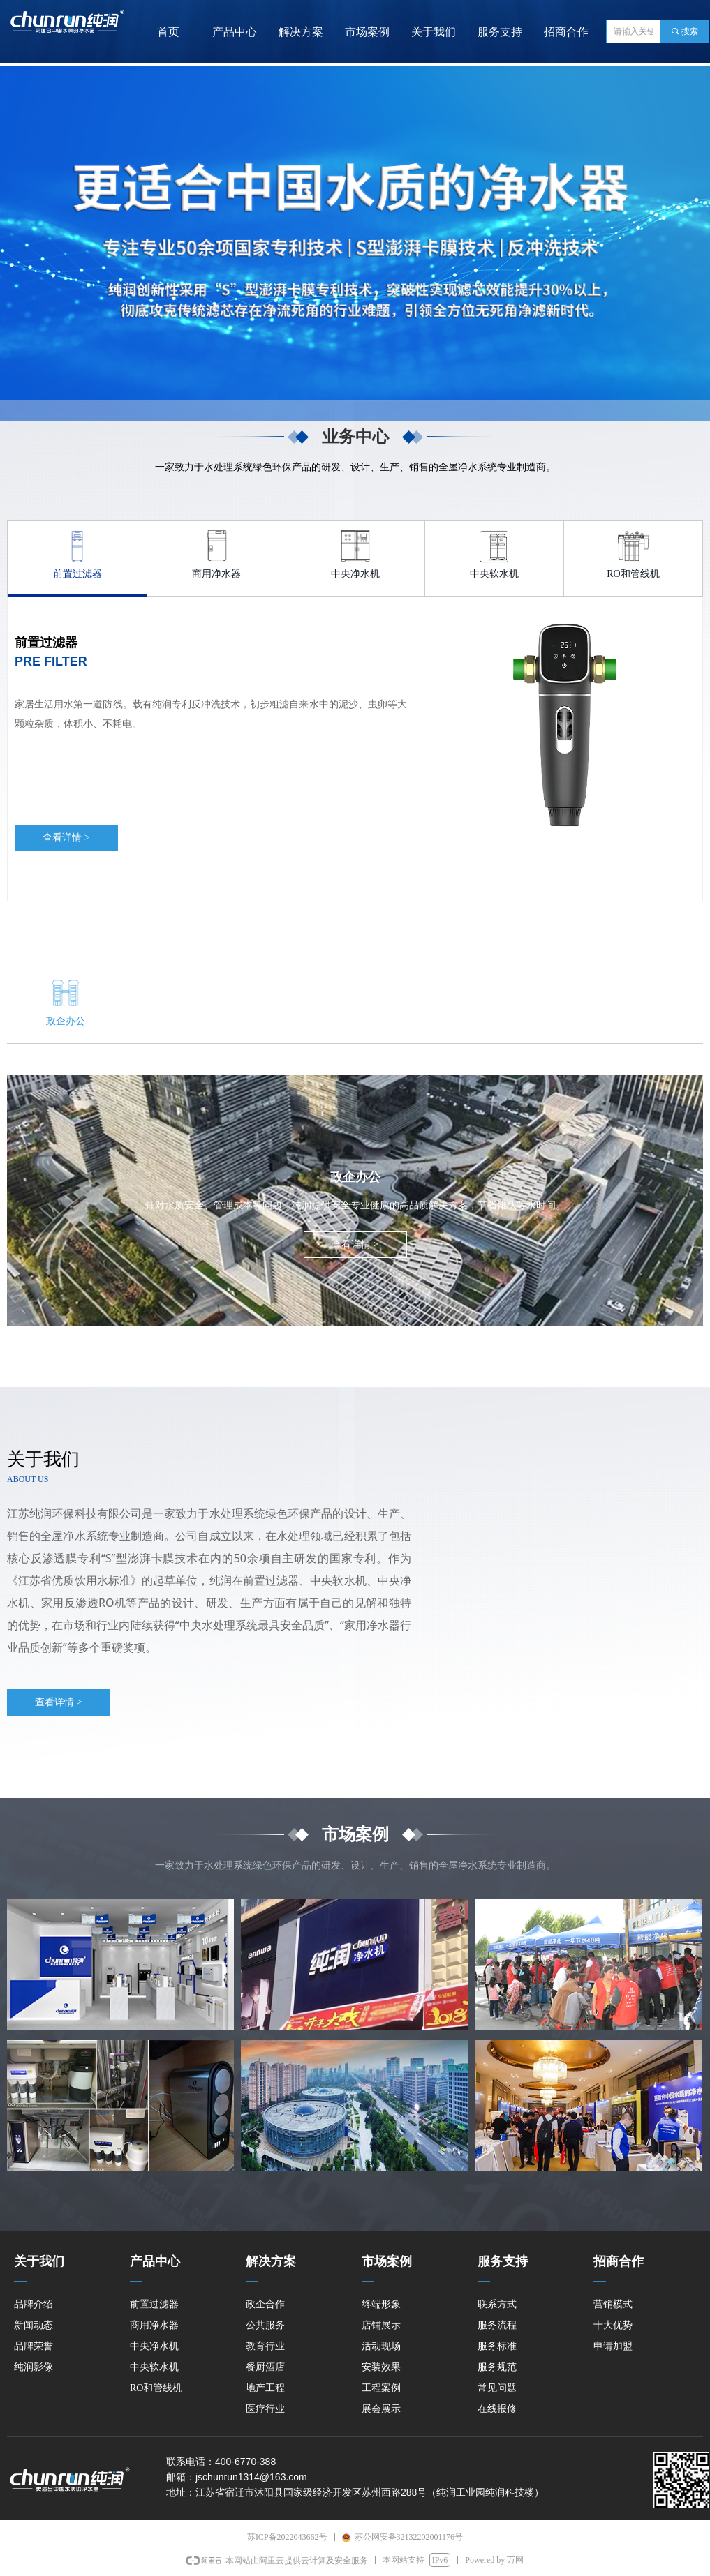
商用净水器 (216, 574)
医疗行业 (645, 1021)
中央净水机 (355, 574)
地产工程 (529, 1021)
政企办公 (65, 1021)
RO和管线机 (633, 574)
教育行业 (297, 1021)
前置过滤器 (77, 574)
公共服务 (181, 1021)
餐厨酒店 (413, 1021)
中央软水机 (494, 574)
